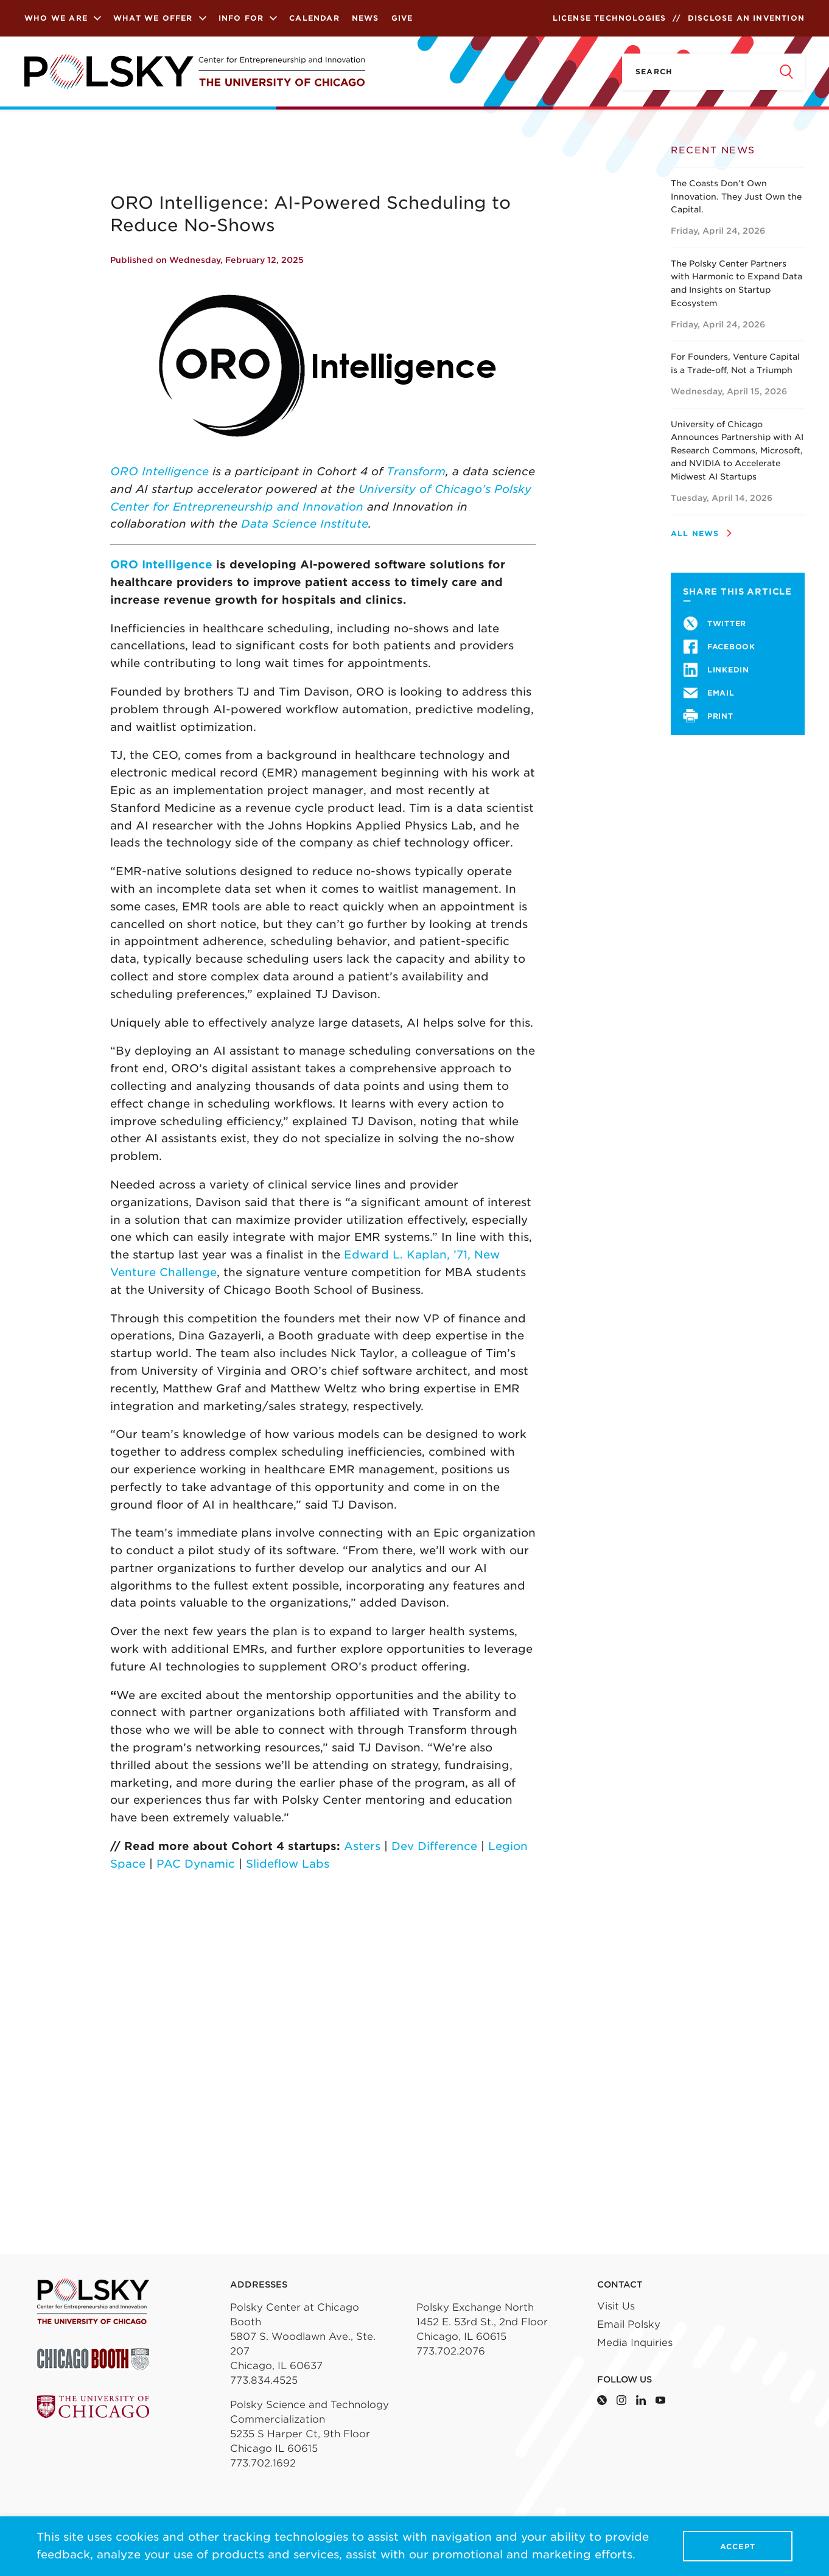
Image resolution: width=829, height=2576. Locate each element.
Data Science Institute (304, 523)
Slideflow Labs (287, 1863)
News (365, 18)
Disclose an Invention (746, 18)
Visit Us (616, 2306)
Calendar (314, 18)
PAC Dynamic (195, 1863)
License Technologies (609, 18)
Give (402, 18)
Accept (737, 2546)
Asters (362, 1846)
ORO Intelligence (159, 471)
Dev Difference (434, 1846)
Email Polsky (628, 2324)
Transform (416, 471)
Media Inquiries (635, 2342)
